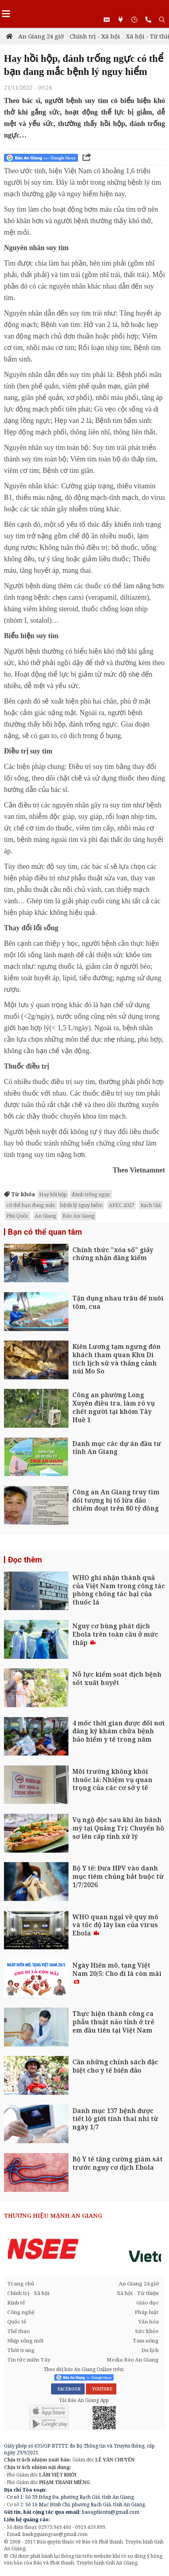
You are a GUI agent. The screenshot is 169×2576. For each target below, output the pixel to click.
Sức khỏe (147, 2331)
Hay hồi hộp (53, 1194)
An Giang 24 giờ (41, 36)
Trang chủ (20, 2283)
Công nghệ (20, 2312)
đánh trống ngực (91, 1194)
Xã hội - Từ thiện (138, 2293)
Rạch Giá (151, 1205)
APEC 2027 (121, 1205)
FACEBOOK (68, 2389)
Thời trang (21, 2350)
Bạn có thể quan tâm (45, 1232)
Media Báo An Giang (132, 2359)
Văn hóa (148, 2321)
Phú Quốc (17, 1215)
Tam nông (146, 2340)
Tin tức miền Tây (28, 2359)
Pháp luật (147, 2312)
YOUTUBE (101, 2389)
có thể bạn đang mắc (30, 1205)
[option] (84, 2249)
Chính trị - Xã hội (95, 36)
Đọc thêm (25, 1559)
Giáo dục (147, 2302)
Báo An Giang (79, 1215)
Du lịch (150, 2350)
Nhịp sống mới (25, 2340)
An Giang (45, 1215)
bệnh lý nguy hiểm (81, 1205)
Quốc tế (16, 2321)
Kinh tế (16, 2302)
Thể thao (18, 2331)
